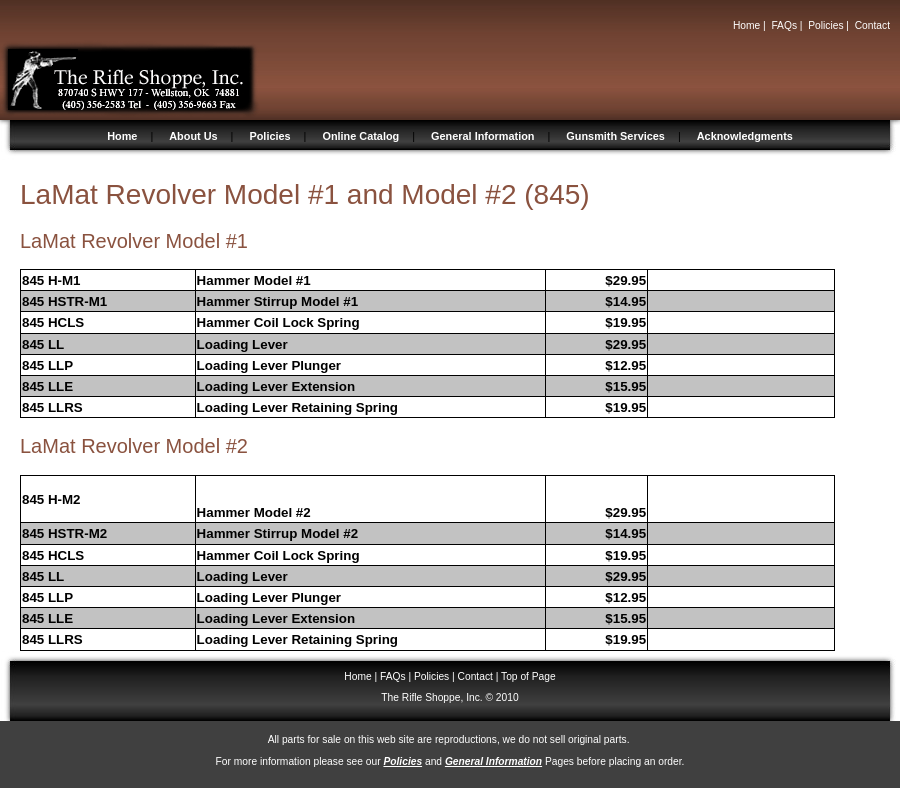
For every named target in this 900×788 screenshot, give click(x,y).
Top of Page (528, 676)
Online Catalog (360, 136)
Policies (825, 25)
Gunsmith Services (615, 136)
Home (746, 25)
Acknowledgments (745, 136)
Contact (872, 25)
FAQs (784, 25)
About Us (193, 136)
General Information (482, 136)
